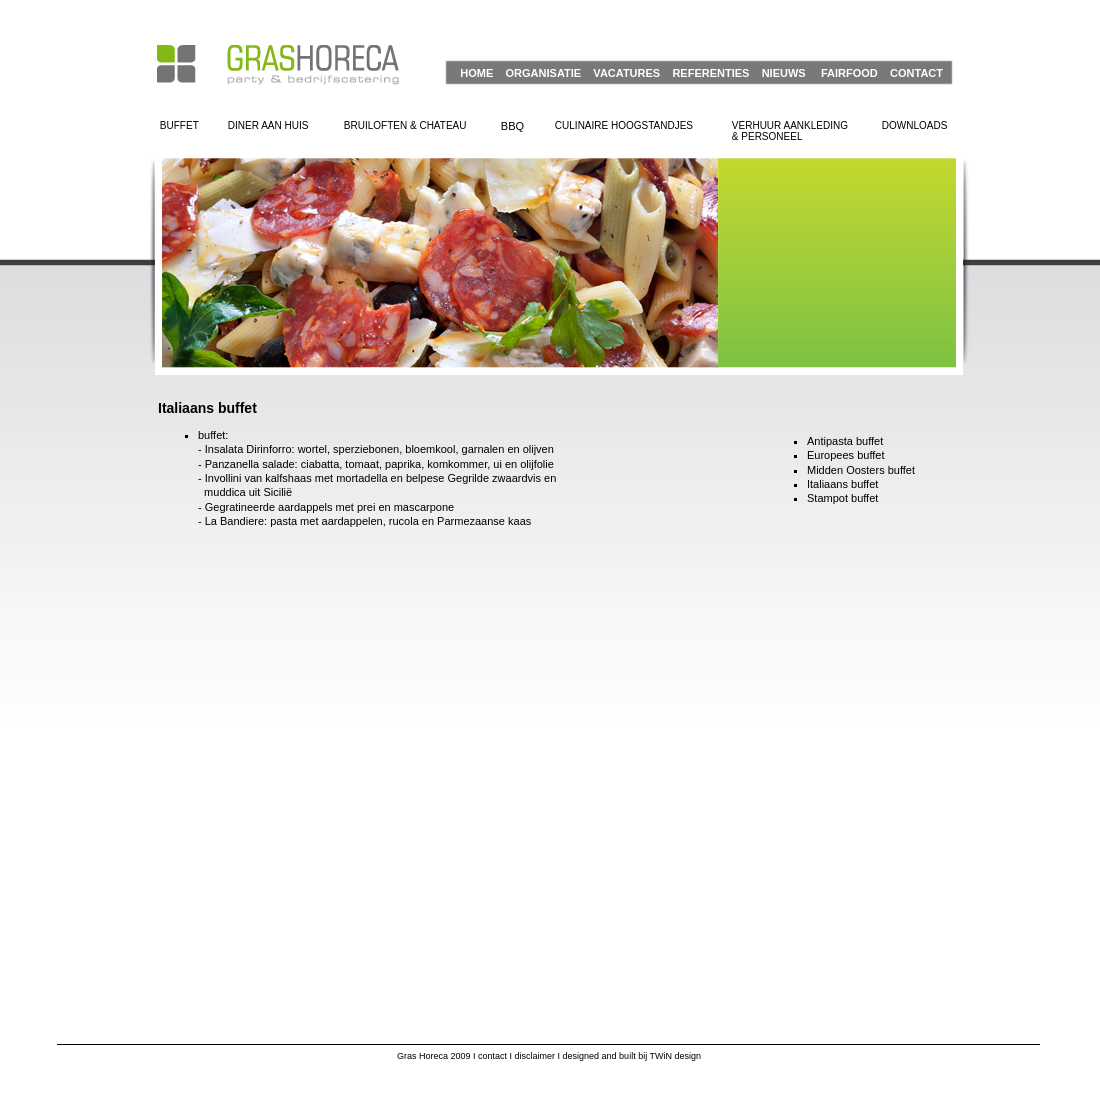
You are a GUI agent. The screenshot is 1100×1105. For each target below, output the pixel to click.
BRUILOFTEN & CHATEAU (405, 125)
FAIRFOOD (849, 73)
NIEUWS (784, 73)
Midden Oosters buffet (861, 470)
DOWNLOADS (915, 125)
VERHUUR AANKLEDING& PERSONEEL (790, 131)
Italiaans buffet (842, 484)
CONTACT (916, 73)
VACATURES (626, 73)
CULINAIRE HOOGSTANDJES (624, 125)
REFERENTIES (710, 73)
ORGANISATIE (544, 73)
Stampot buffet (842, 498)
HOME (476, 73)
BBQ (512, 126)
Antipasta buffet (845, 441)
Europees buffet (845, 455)
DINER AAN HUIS (268, 125)
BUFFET (179, 125)
